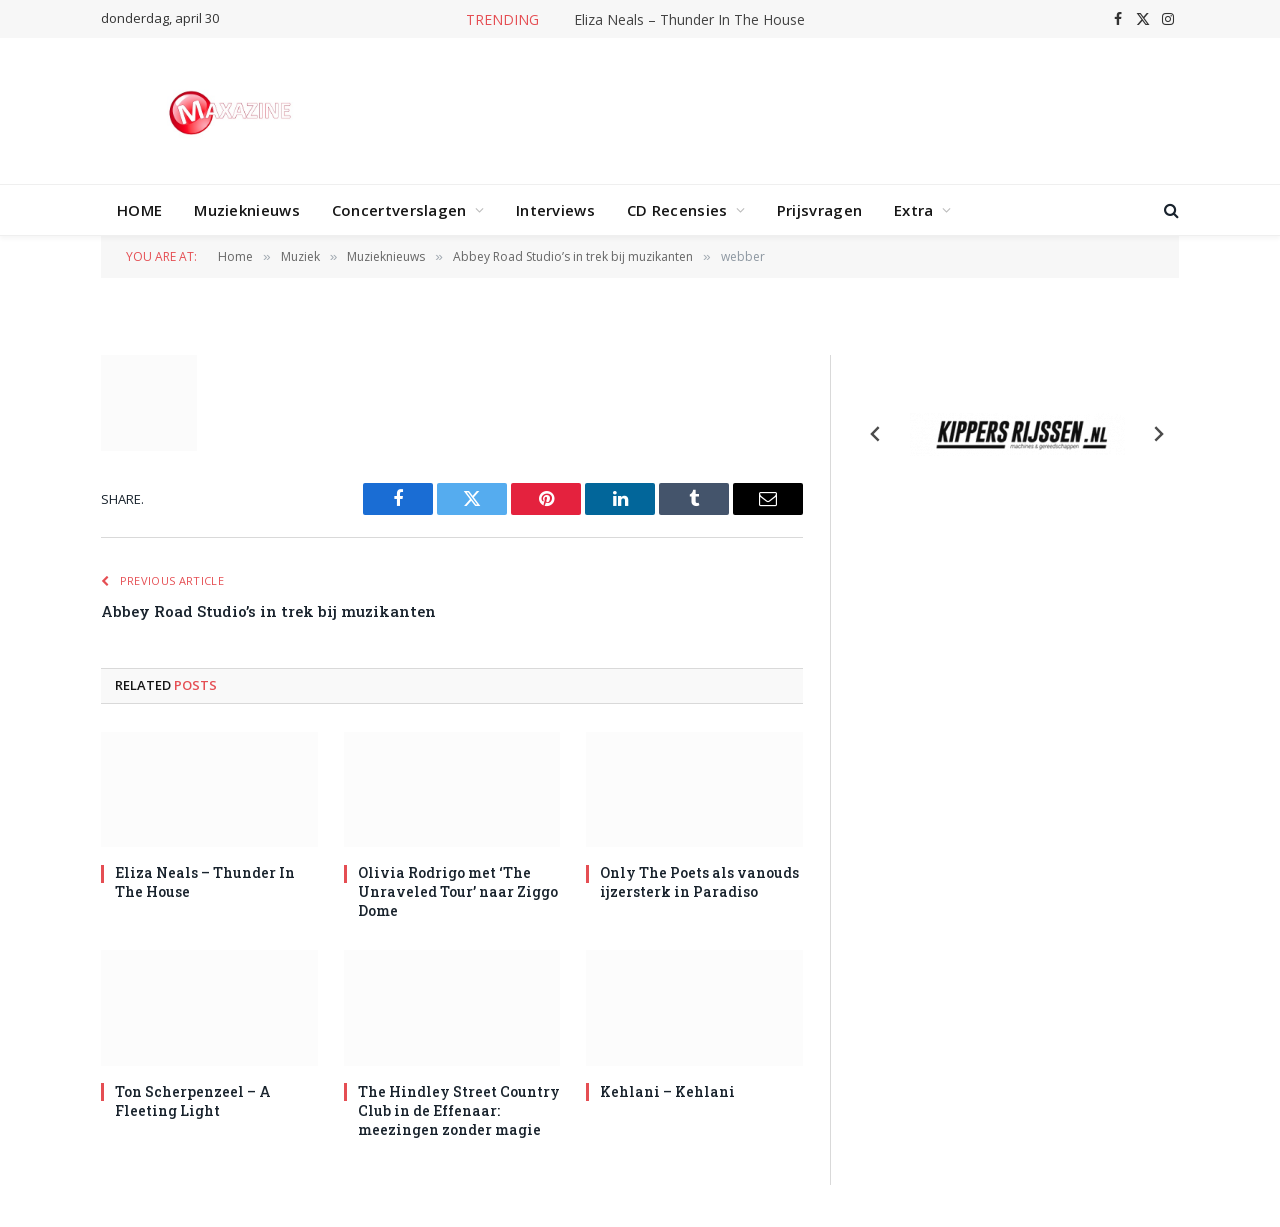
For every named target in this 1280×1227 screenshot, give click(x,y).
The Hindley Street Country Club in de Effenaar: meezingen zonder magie (459, 1110)
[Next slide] (1158, 434)
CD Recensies (677, 210)
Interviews (555, 210)
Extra (914, 210)
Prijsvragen (819, 210)
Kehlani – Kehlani (667, 1091)
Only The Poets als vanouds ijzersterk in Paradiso (699, 882)
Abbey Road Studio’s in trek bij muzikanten (268, 611)
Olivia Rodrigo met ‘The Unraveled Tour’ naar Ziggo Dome (458, 891)
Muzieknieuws (247, 210)
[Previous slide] (876, 434)
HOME (139, 210)
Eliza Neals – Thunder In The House (689, 20)
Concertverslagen (399, 210)
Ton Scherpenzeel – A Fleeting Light (193, 1101)
